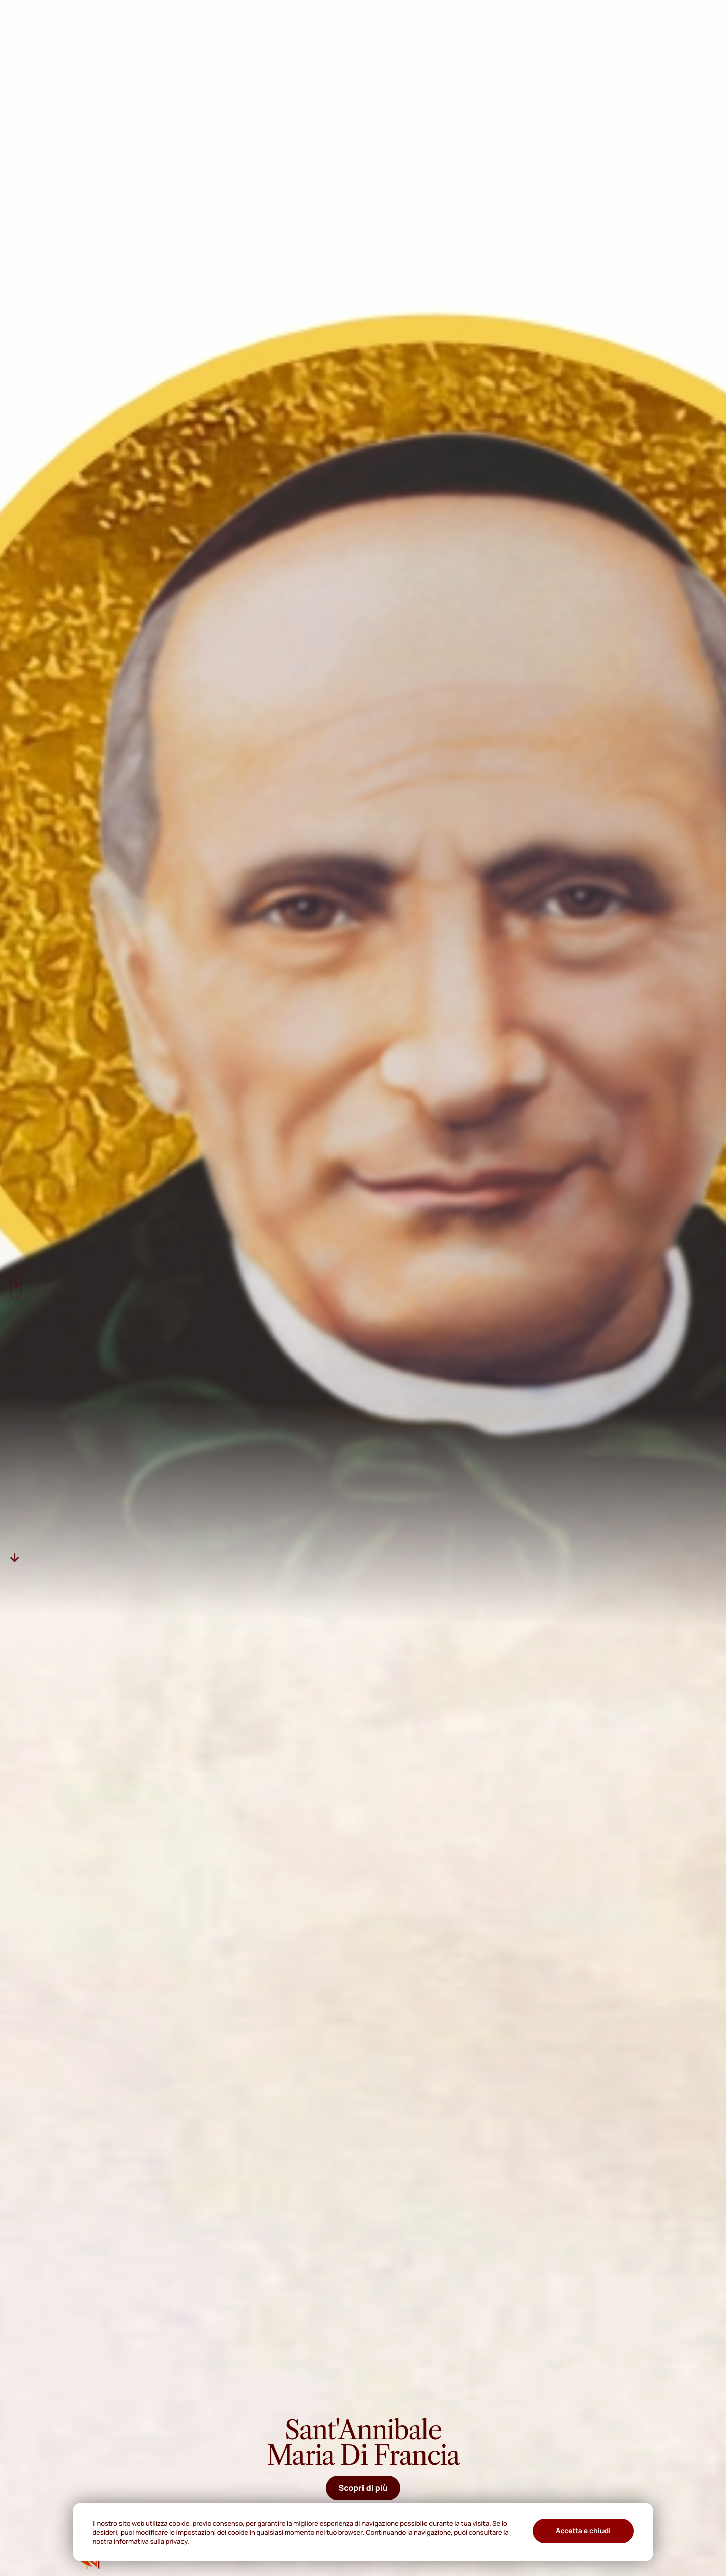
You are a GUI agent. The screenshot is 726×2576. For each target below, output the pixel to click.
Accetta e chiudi (583, 2531)
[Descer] (15, 1557)
